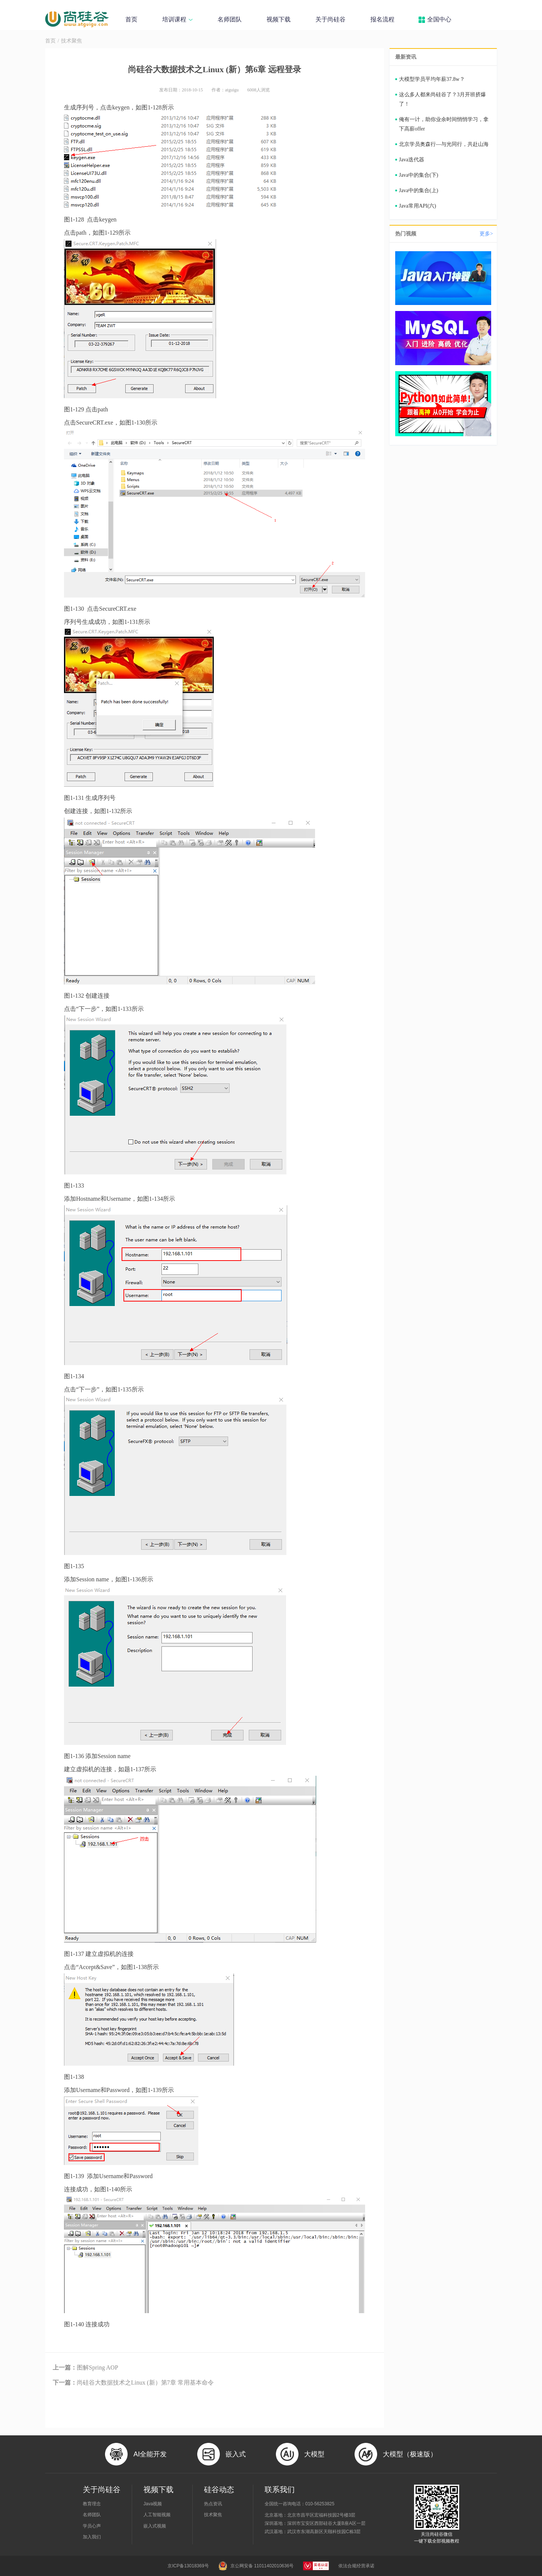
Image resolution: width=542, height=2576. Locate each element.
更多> (486, 234)
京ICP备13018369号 (188, 2565)
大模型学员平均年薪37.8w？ (432, 79)
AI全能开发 (150, 2454)
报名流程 (382, 19)
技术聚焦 (71, 41)
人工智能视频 (157, 2514)
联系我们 (280, 2489)
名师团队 (230, 19)
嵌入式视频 (154, 2526)
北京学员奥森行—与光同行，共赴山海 (444, 144)
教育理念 (92, 2503)
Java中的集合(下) (418, 175)
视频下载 (278, 19)
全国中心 (439, 19)
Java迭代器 (411, 159)
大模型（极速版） (410, 2454)
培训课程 (177, 19)
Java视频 (152, 2503)
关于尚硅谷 (330, 19)
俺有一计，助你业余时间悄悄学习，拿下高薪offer (444, 124)
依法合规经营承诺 (356, 2565)
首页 (131, 19)
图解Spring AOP (85, 2367)
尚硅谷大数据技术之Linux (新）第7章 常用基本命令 (133, 2382)
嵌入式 (235, 2454)
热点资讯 (213, 2503)
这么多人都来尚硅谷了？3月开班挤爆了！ (442, 99)
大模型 (314, 2454)
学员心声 (92, 2526)
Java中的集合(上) (418, 190)
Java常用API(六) (417, 206)
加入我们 (92, 2537)
